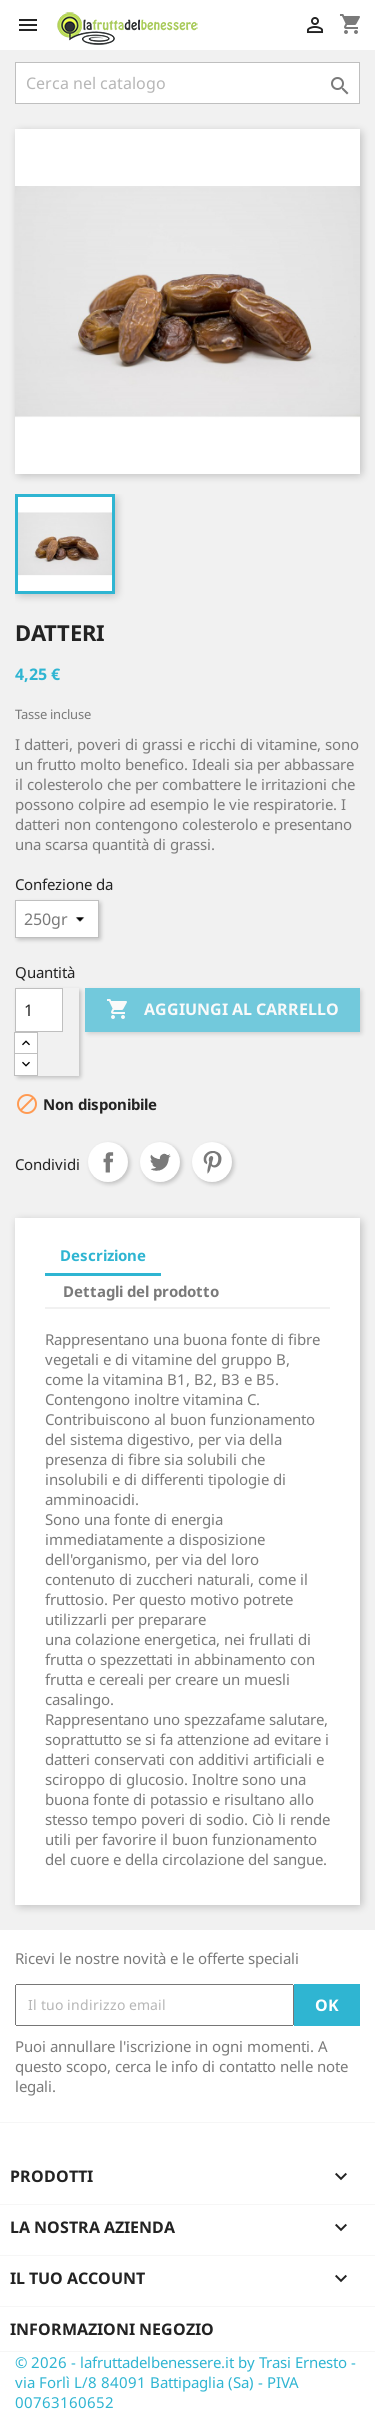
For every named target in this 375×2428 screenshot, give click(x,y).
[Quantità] (39, 1010)
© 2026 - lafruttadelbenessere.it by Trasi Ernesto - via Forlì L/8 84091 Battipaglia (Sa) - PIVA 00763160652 (185, 2382)
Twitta (160, 1162)
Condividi (108, 1162)
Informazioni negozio (112, 2329)
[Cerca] (187, 83)
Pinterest (212, 1162)
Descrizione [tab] (103, 1255)
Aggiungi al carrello (222, 1010)
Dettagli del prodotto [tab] (141, 1291)
